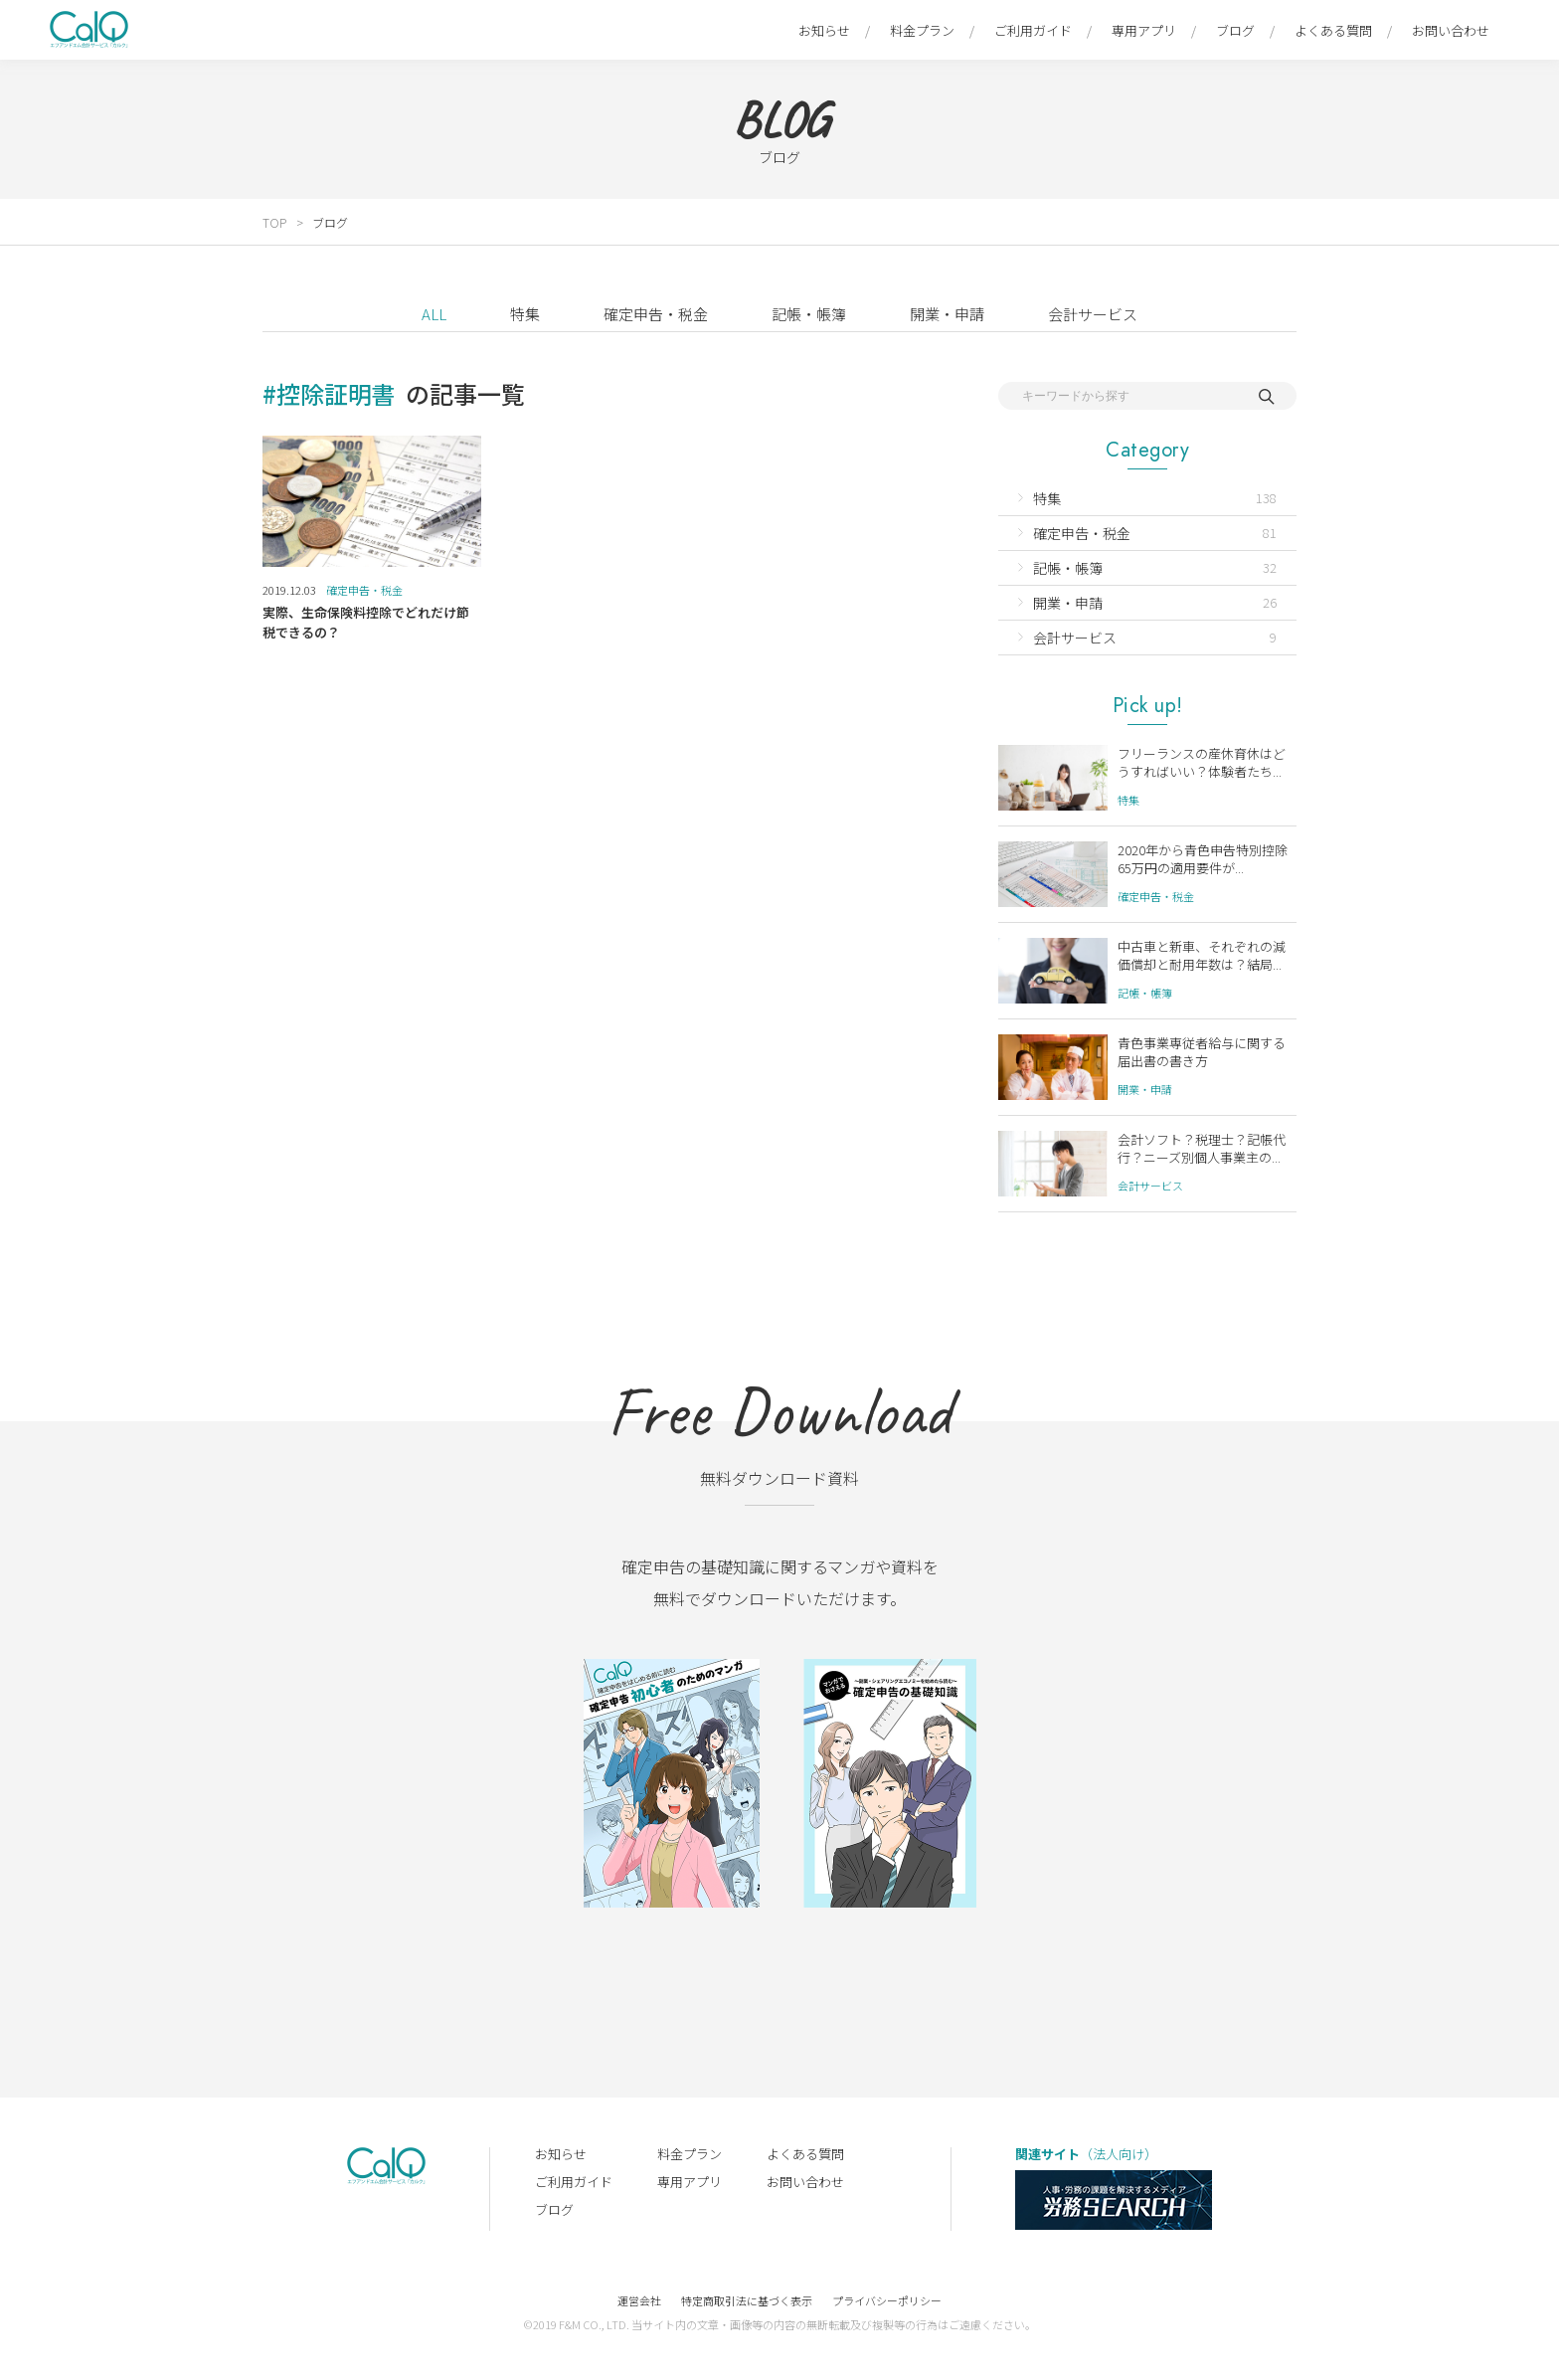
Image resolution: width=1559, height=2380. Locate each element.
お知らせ (824, 30)
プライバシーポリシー (887, 2300)
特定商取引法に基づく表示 (746, 2300)
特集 (525, 313)
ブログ (1235, 30)
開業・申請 (947, 313)
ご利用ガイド (1033, 30)
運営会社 (639, 2300)
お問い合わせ (1450, 30)
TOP (274, 222)
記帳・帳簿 (809, 313)
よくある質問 (1333, 30)
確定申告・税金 (656, 313)
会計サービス (1092, 313)
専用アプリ (1144, 30)
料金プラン (922, 30)
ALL (434, 313)
